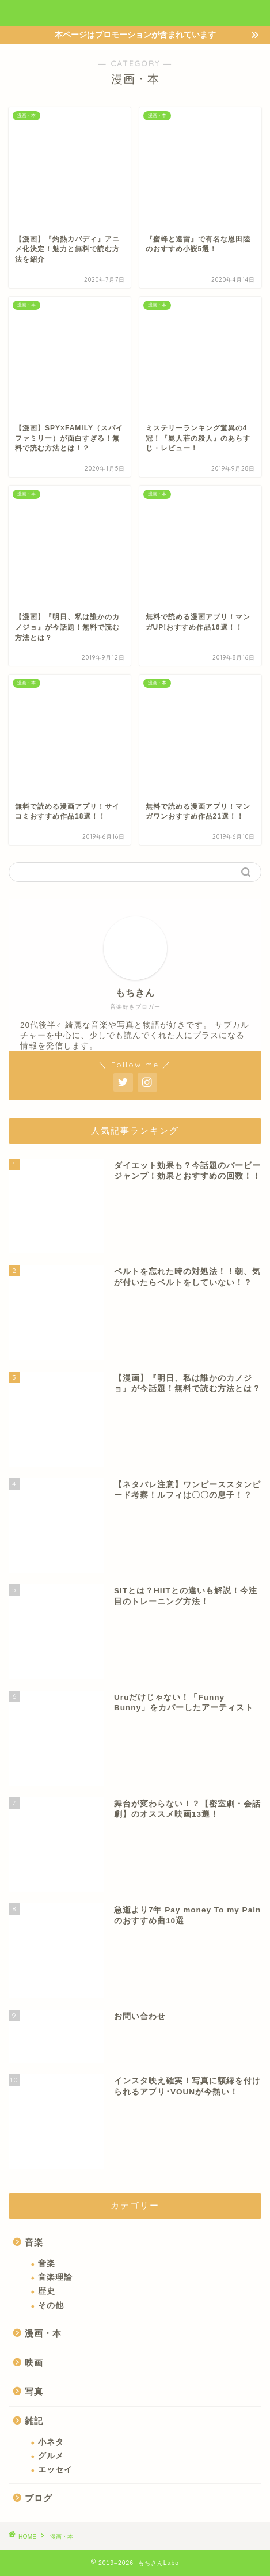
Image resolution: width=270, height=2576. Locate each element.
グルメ (51, 2456)
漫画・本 (43, 2333)
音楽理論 (55, 2277)
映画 (34, 2362)
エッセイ (55, 2469)
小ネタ (51, 2442)
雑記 (34, 2421)
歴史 (46, 2291)
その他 (51, 2305)
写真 (34, 2391)
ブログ (38, 2498)
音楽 (34, 2242)
